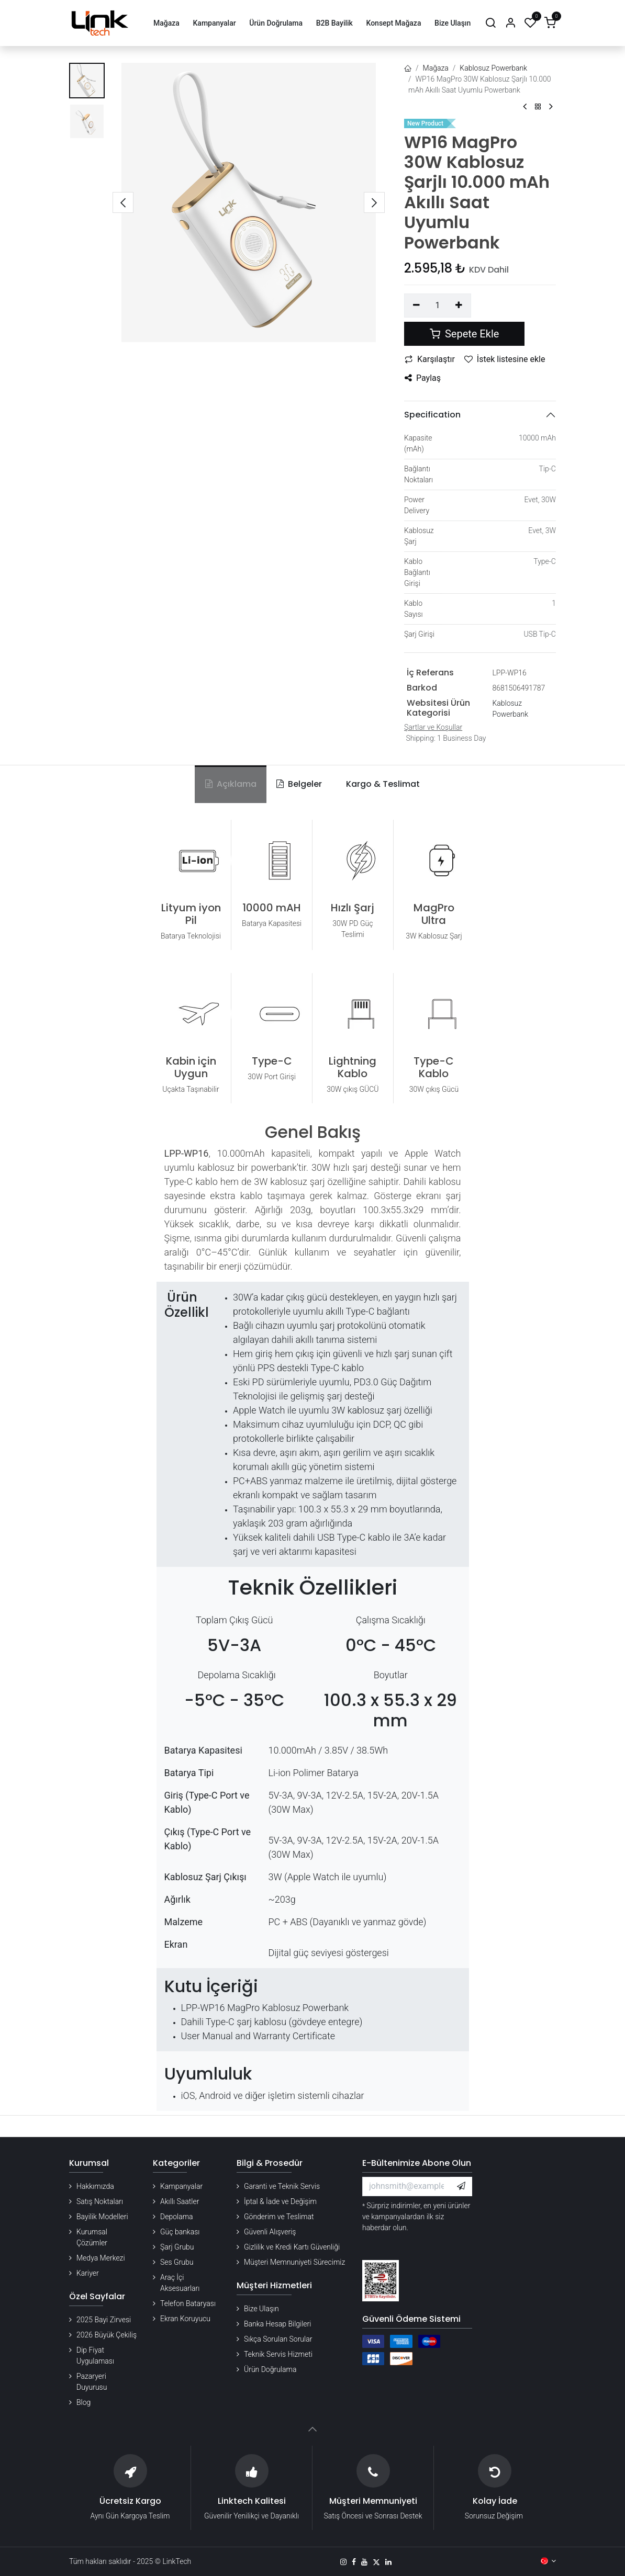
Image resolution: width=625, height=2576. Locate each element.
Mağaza (436, 68)
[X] (376, 2562)
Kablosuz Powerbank (493, 68)
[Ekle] (459, 305)
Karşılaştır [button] (430, 359)
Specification (432, 415)
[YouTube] (364, 2562)
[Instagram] (343, 2562)
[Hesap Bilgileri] (510, 23)
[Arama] (490, 23)
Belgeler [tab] (299, 784)
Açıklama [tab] (230, 784)
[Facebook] (354, 2562)
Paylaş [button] (423, 378)
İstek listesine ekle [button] (504, 359)
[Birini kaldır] (416, 305)
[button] (123, 202)
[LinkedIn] (388, 2562)
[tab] (381, 784)
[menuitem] (166, 23)
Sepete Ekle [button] (464, 333)
